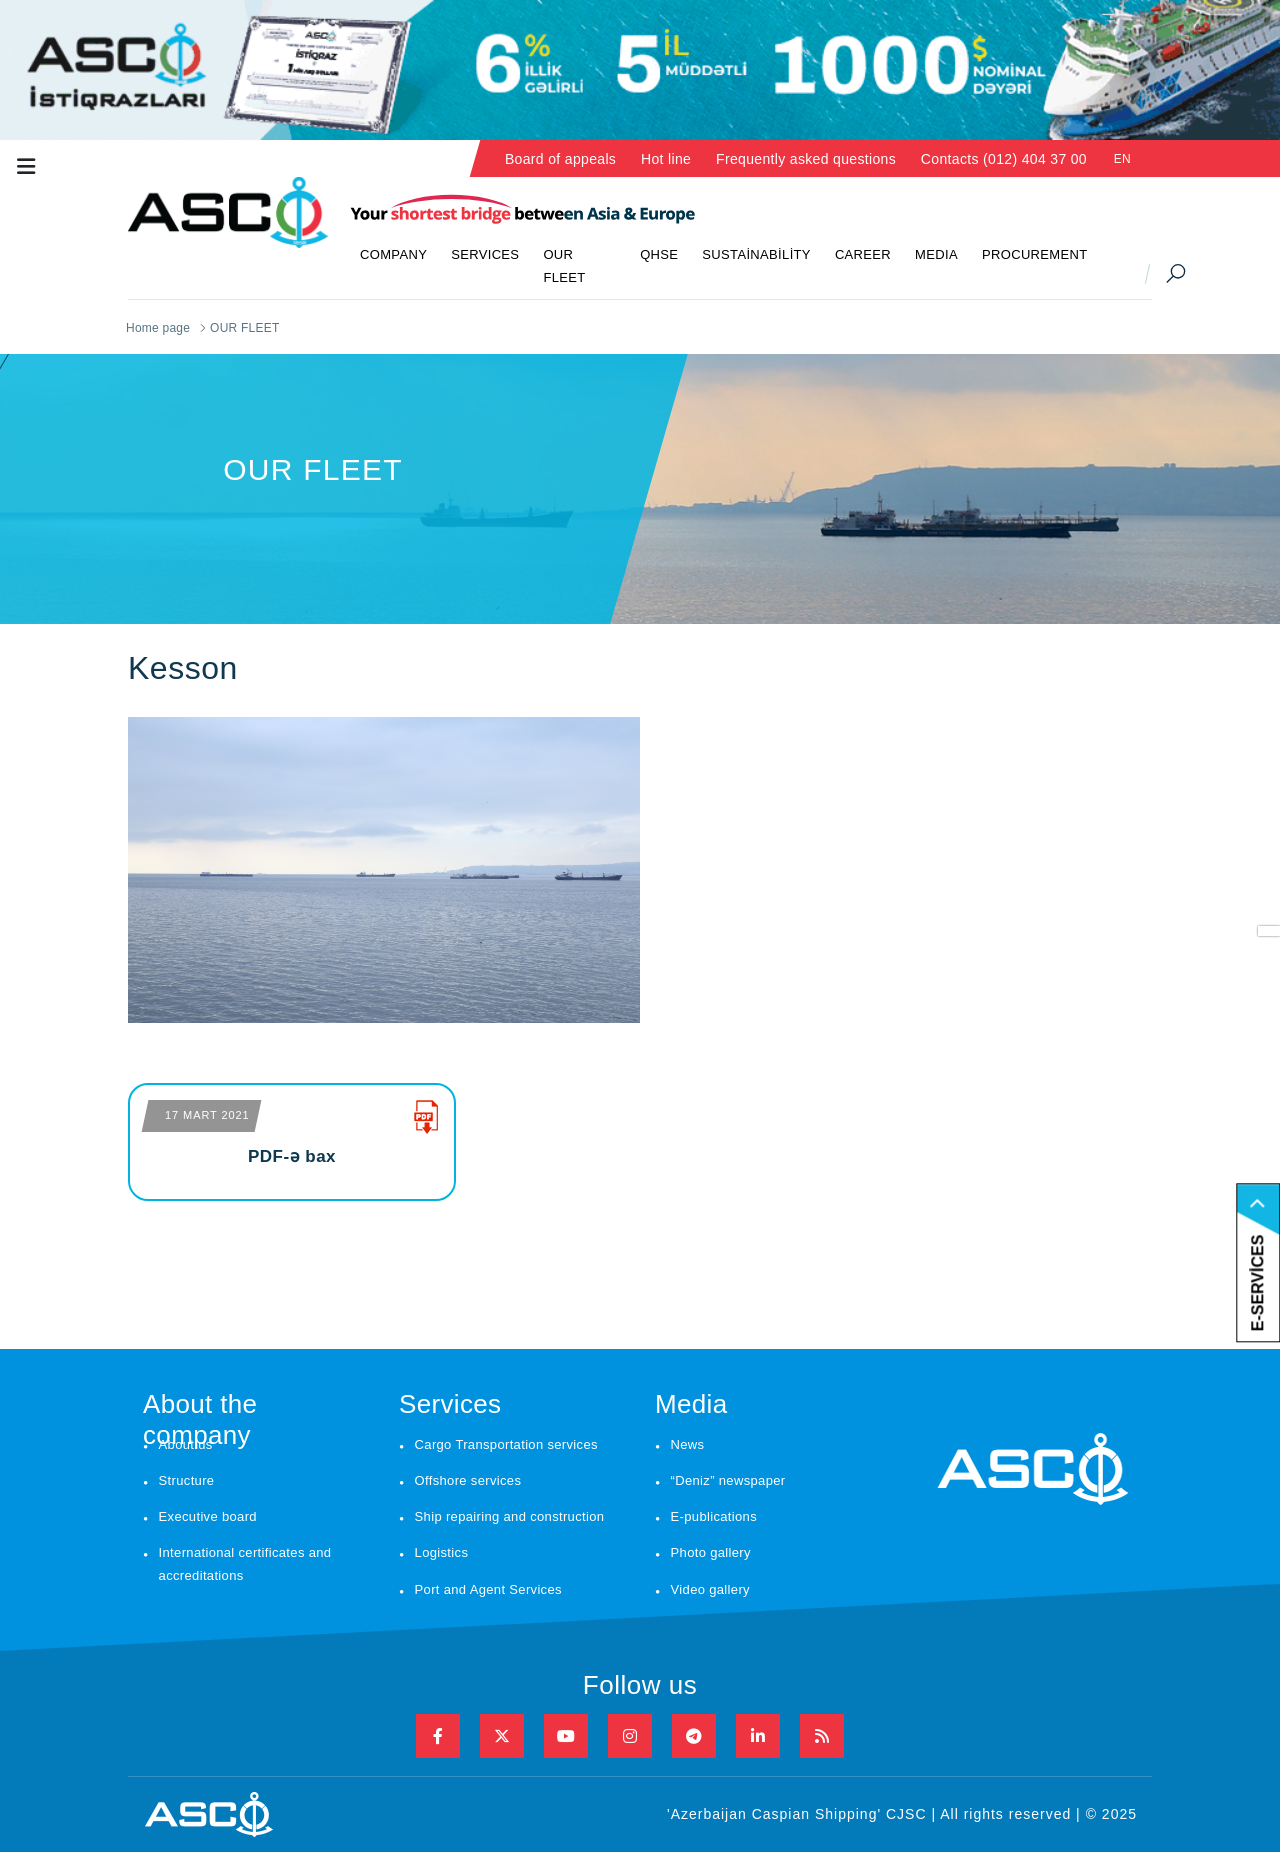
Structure (187, 1480)
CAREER (863, 254)
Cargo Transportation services (506, 1444)
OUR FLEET (564, 266)
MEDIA (936, 254)
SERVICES (485, 254)
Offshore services (468, 1480)
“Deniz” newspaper (728, 1480)
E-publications (714, 1516)
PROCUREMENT (1035, 254)
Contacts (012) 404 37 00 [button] (1004, 159)
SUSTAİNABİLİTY (756, 254)
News (688, 1444)
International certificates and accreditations (245, 1564)
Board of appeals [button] (560, 159)
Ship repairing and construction (510, 1516)
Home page (158, 328)
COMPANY (393, 254)
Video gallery (710, 1589)
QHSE (659, 254)
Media (691, 1404)
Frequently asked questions (806, 159)
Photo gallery (711, 1552)
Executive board (208, 1516)
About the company (200, 1409)
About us (186, 1444)
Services (450, 1404)
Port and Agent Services (488, 1589)
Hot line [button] (666, 159)
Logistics (442, 1552)
